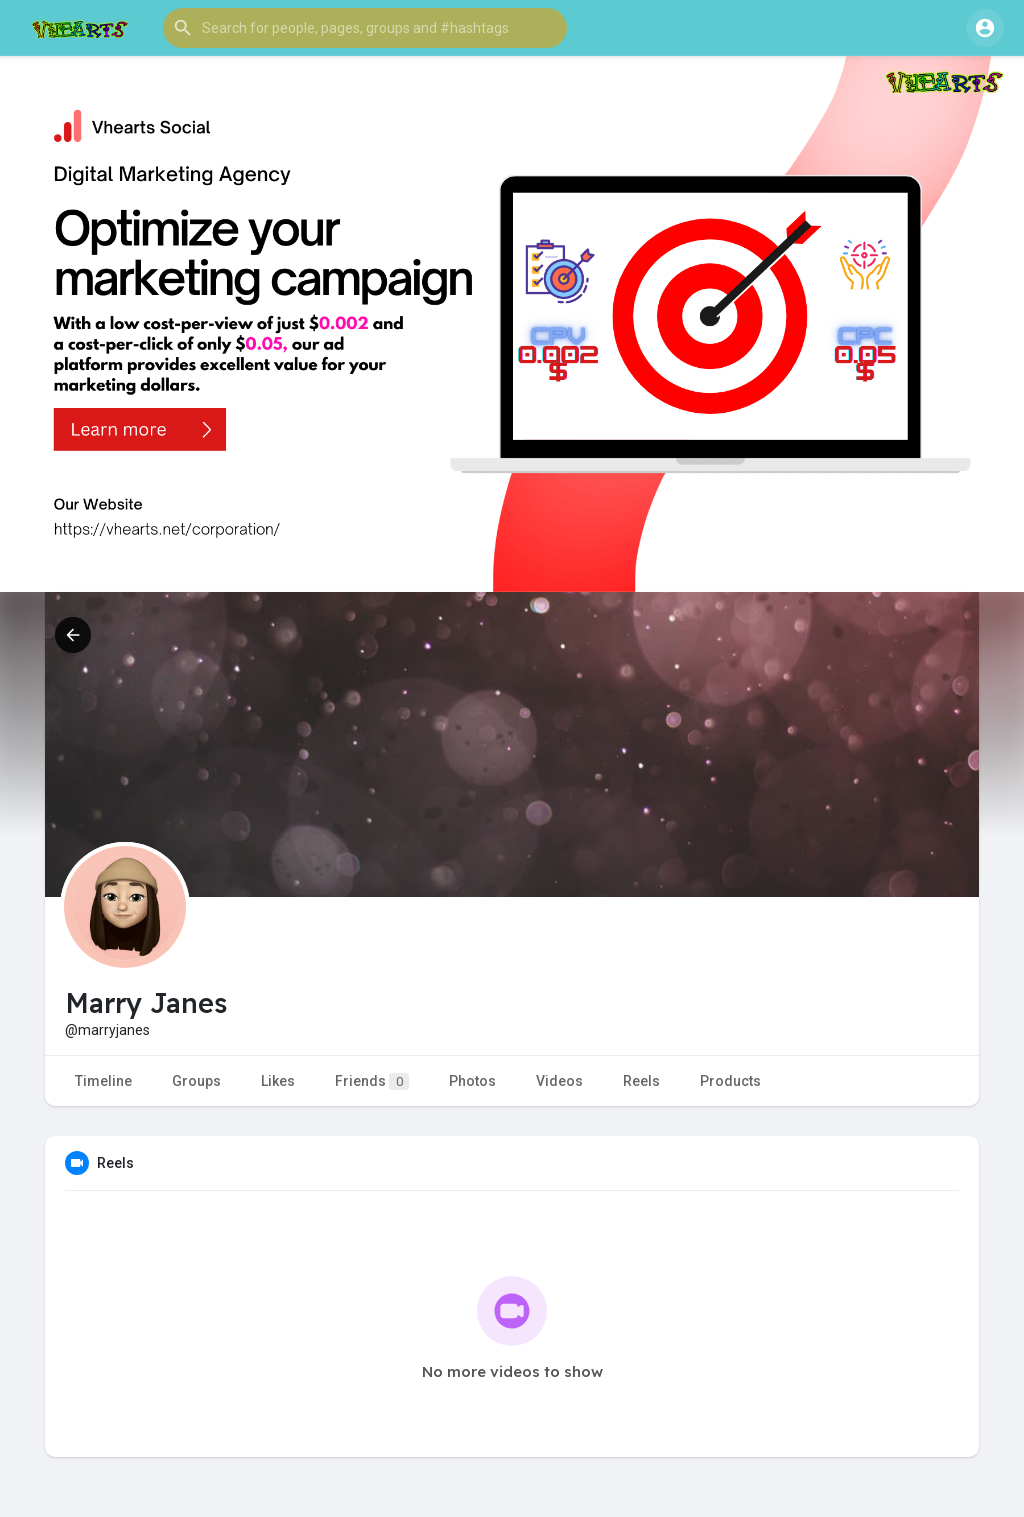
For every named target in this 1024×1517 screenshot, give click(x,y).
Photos (472, 1081)
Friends (372, 1081)
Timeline (103, 1081)
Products (730, 1081)
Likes (278, 1081)
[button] (365, 28)
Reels (641, 1081)
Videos (559, 1081)
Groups (196, 1081)
